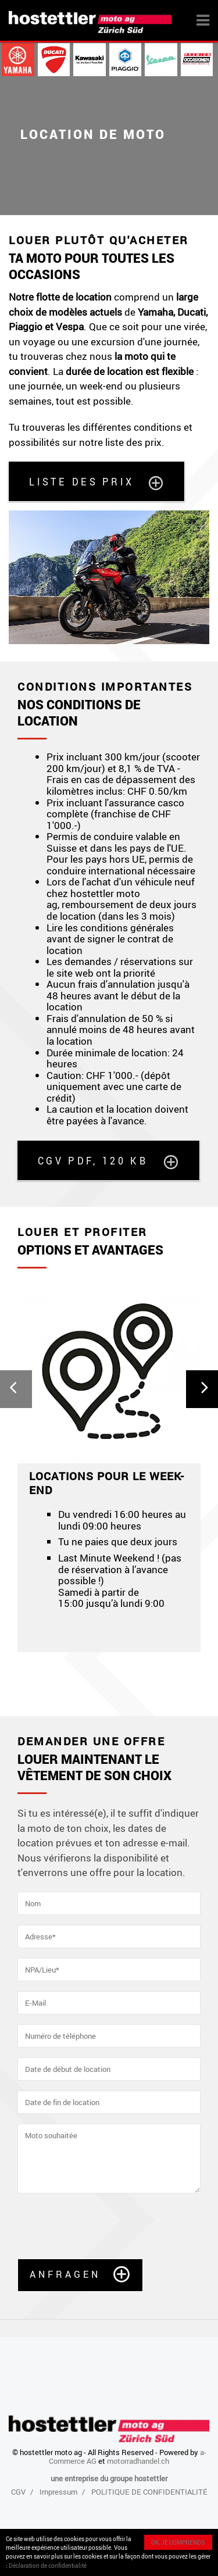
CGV (18, 2491)
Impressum (58, 2491)
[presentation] (105, 2226)
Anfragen (65, 2274)
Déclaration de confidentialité (48, 2565)
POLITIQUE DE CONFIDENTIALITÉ (149, 2491)
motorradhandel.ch (138, 2461)
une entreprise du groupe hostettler (109, 2478)
